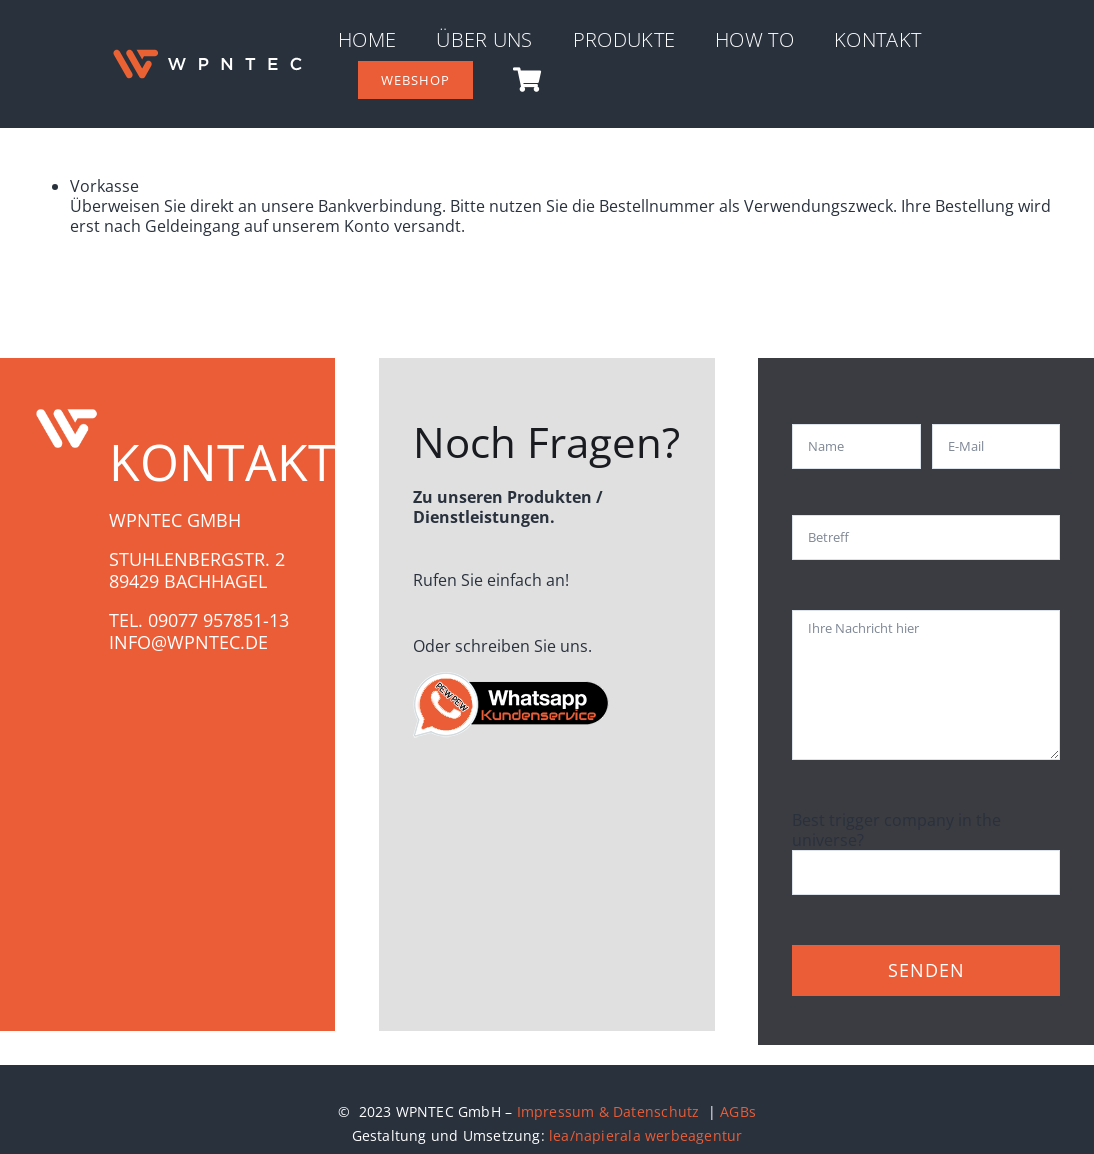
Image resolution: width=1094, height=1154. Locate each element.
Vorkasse (104, 186)
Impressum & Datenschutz (610, 1111)
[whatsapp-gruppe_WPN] (513, 678)
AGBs (738, 1111)
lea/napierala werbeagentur (645, 1135)
